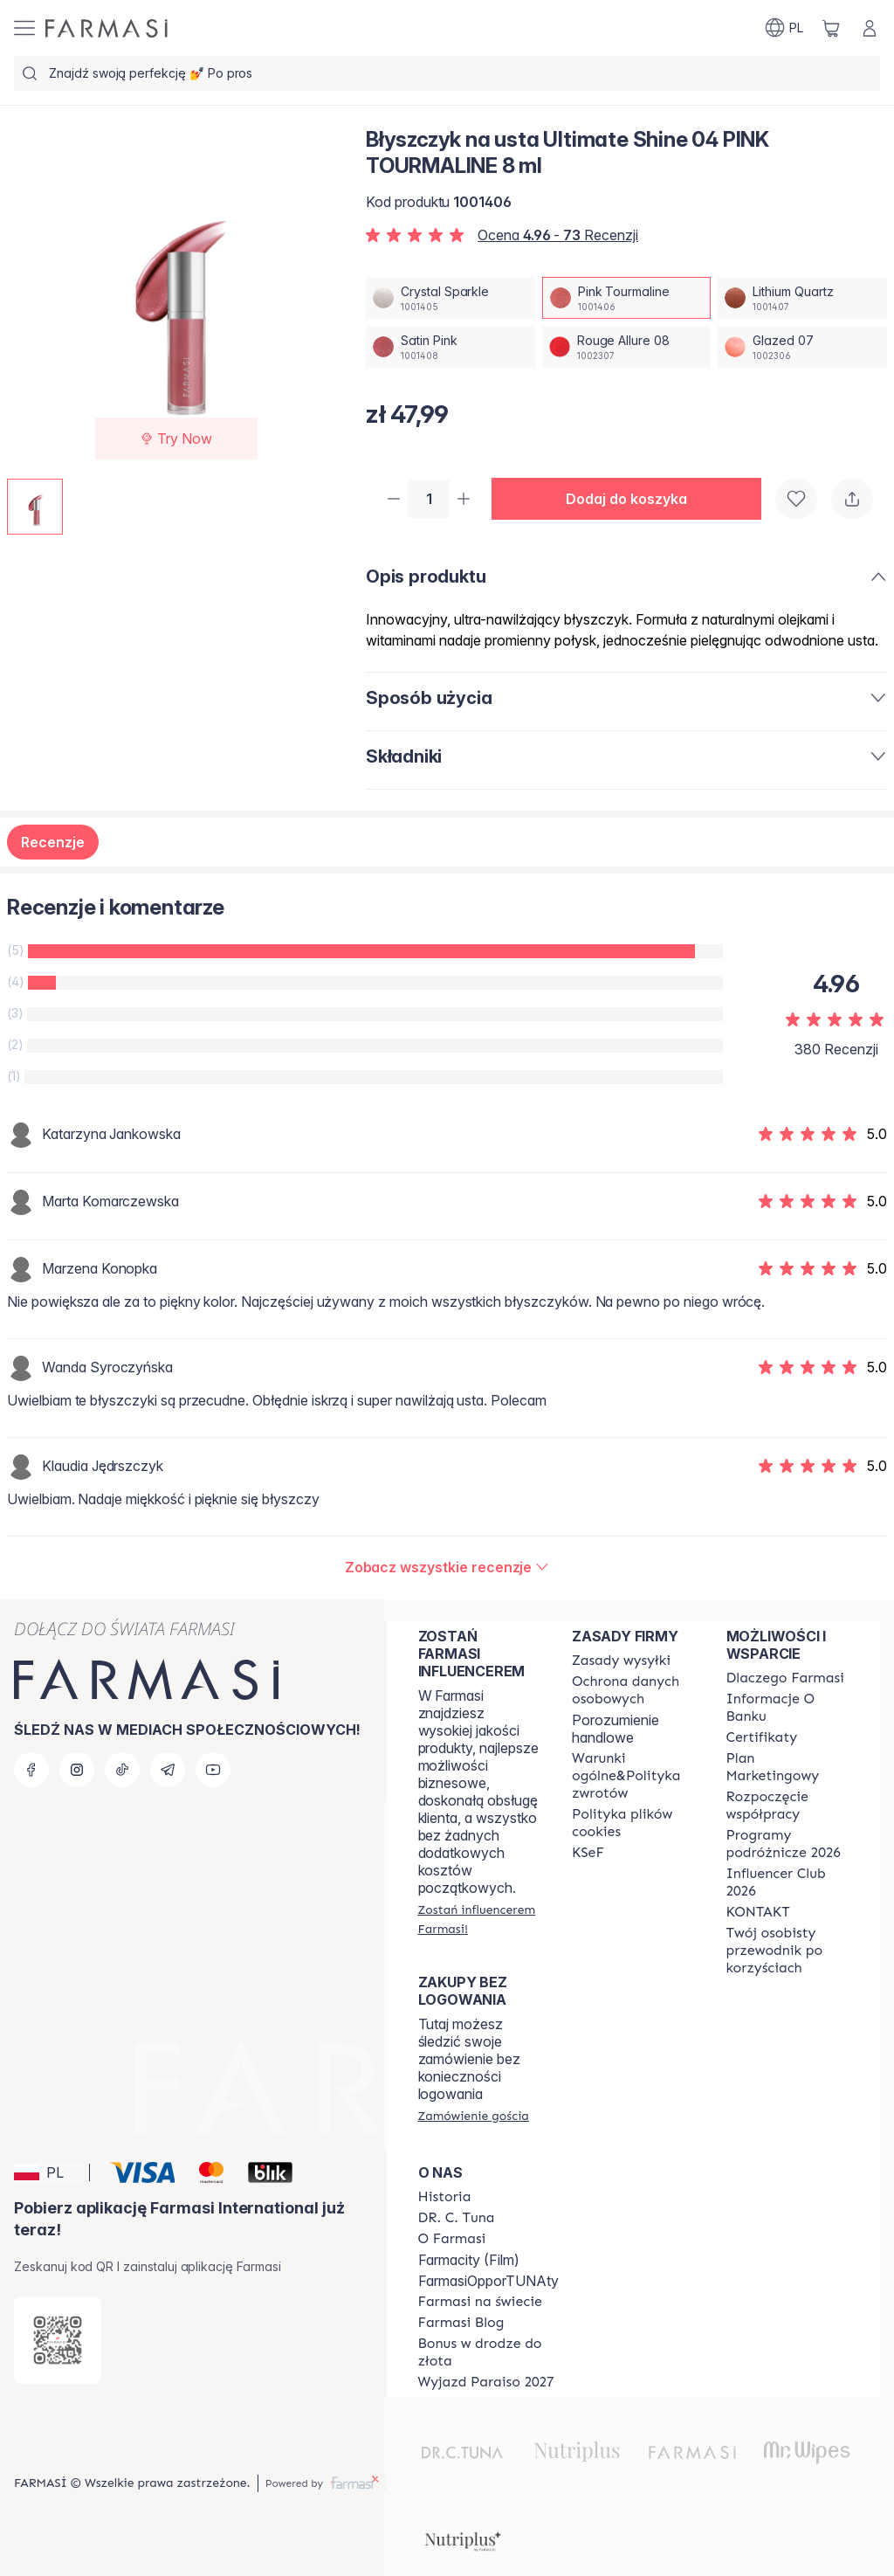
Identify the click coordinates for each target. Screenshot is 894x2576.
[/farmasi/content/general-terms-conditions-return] (633, 1776)
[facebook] (31, 1769)
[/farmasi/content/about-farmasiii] (452, 2239)
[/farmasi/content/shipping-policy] (621, 1660)
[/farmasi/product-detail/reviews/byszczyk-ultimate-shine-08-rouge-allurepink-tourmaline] (447, 1569)
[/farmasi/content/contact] (758, 1912)
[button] (633, 500)
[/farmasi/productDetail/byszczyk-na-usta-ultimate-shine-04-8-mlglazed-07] (802, 347)
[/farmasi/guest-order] (473, 2115)
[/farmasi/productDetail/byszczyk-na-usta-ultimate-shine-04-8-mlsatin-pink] (450, 347)
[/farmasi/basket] (831, 27)
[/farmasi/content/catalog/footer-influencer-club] (787, 1882)
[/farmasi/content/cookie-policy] (633, 1823)
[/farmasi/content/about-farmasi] (785, 1678)
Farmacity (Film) (468, 2260)
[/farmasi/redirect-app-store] (57, 2340)
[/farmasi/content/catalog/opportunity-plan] (787, 1767)
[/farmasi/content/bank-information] (787, 1707)
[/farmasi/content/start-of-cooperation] (787, 1805)
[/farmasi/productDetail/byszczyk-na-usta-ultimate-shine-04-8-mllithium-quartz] (802, 298)
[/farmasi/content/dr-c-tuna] (456, 2218)
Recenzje (53, 844)
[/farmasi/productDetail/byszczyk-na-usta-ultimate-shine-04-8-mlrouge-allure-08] (627, 347)
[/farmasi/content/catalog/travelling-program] (787, 1844)
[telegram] (167, 1769)
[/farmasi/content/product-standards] (762, 1737)
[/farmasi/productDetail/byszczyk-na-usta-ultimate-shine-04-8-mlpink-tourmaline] (627, 298)
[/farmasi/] (106, 28)
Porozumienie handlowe (615, 1728)
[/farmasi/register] (479, 1919)
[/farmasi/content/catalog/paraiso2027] (486, 2382)
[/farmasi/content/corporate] (480, 2301)
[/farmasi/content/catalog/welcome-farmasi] (787, 1950)
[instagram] (76, 1769)
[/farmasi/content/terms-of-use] (633, 1690)
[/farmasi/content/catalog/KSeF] (588, 1852)
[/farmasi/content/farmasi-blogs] (461, 2322)
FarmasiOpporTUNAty (488, 2280)
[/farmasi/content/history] (444, 2197)
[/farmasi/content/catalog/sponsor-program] (488, 2352)
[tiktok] (122, 1769)
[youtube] (213, 1769)
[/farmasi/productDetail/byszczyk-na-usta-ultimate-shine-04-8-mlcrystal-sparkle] (450, 298)
